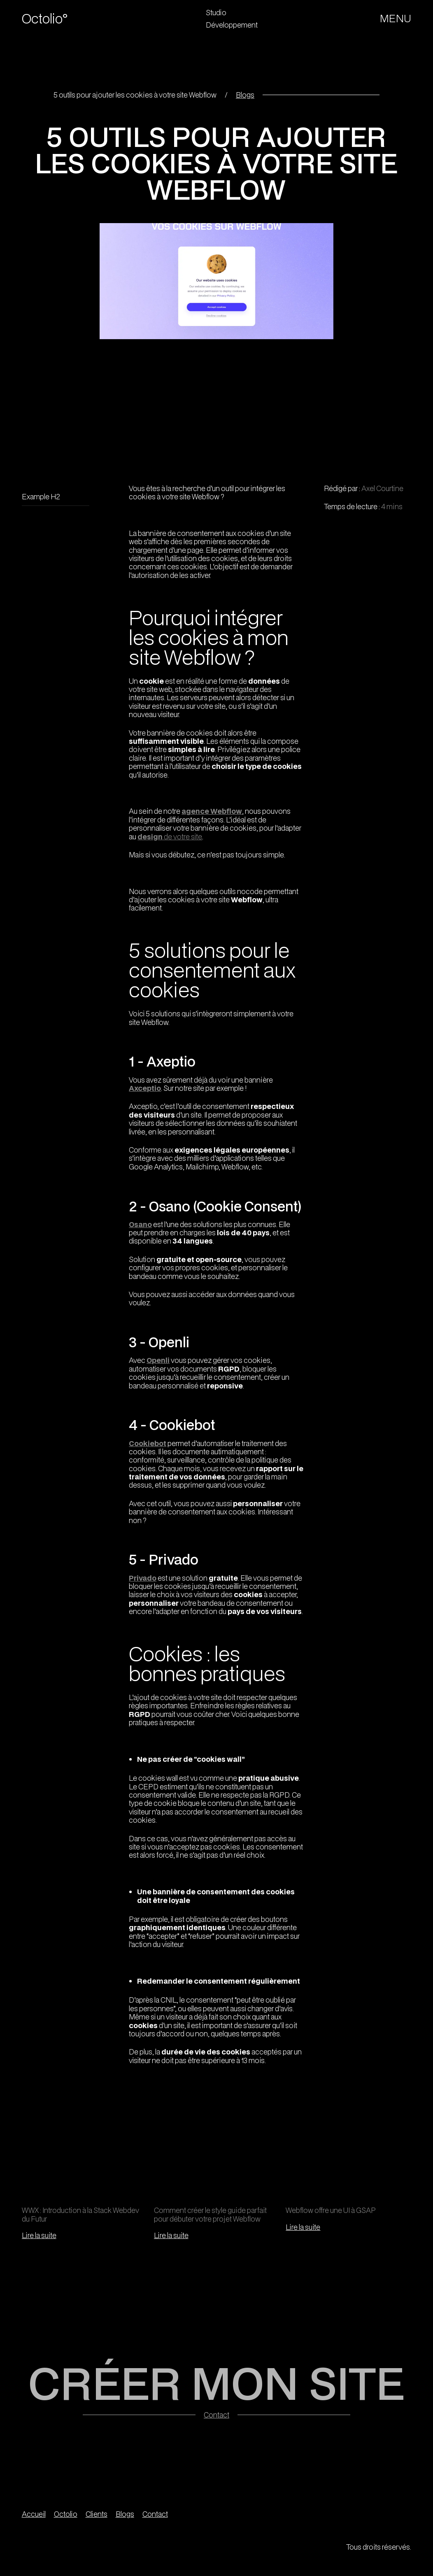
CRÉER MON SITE (216, 2382)
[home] (53, 18)
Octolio (65, 2514)
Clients (96, 2514)
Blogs (245, 95)
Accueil (34, 2514)
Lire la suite (39, 2235)
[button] (395, 19)
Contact (216, 2415)
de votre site (169, 836)
